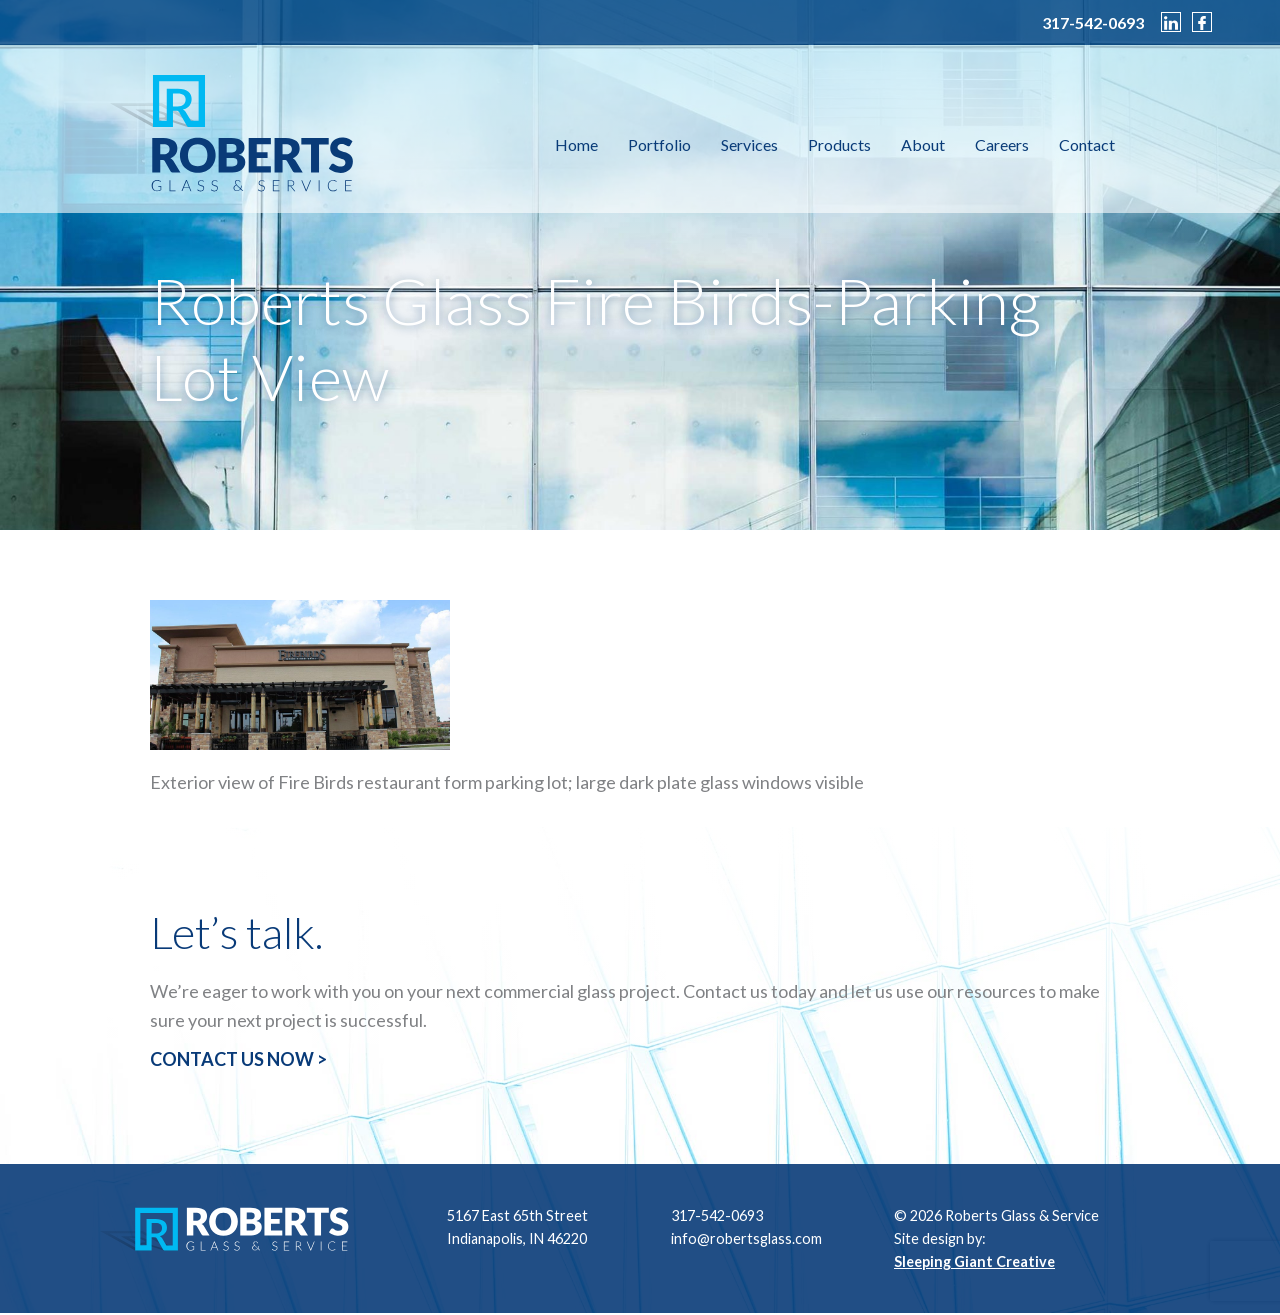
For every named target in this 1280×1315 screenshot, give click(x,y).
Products (839, 144)
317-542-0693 (1093, 23)
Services (749, 144)
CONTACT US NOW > (238, 1059)
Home (576, 144)
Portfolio (659, 144)
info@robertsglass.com (746, 1238)
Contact (1087, 144)
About (923, 144)
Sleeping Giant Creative (974, 1261)
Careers (1002, 144)
